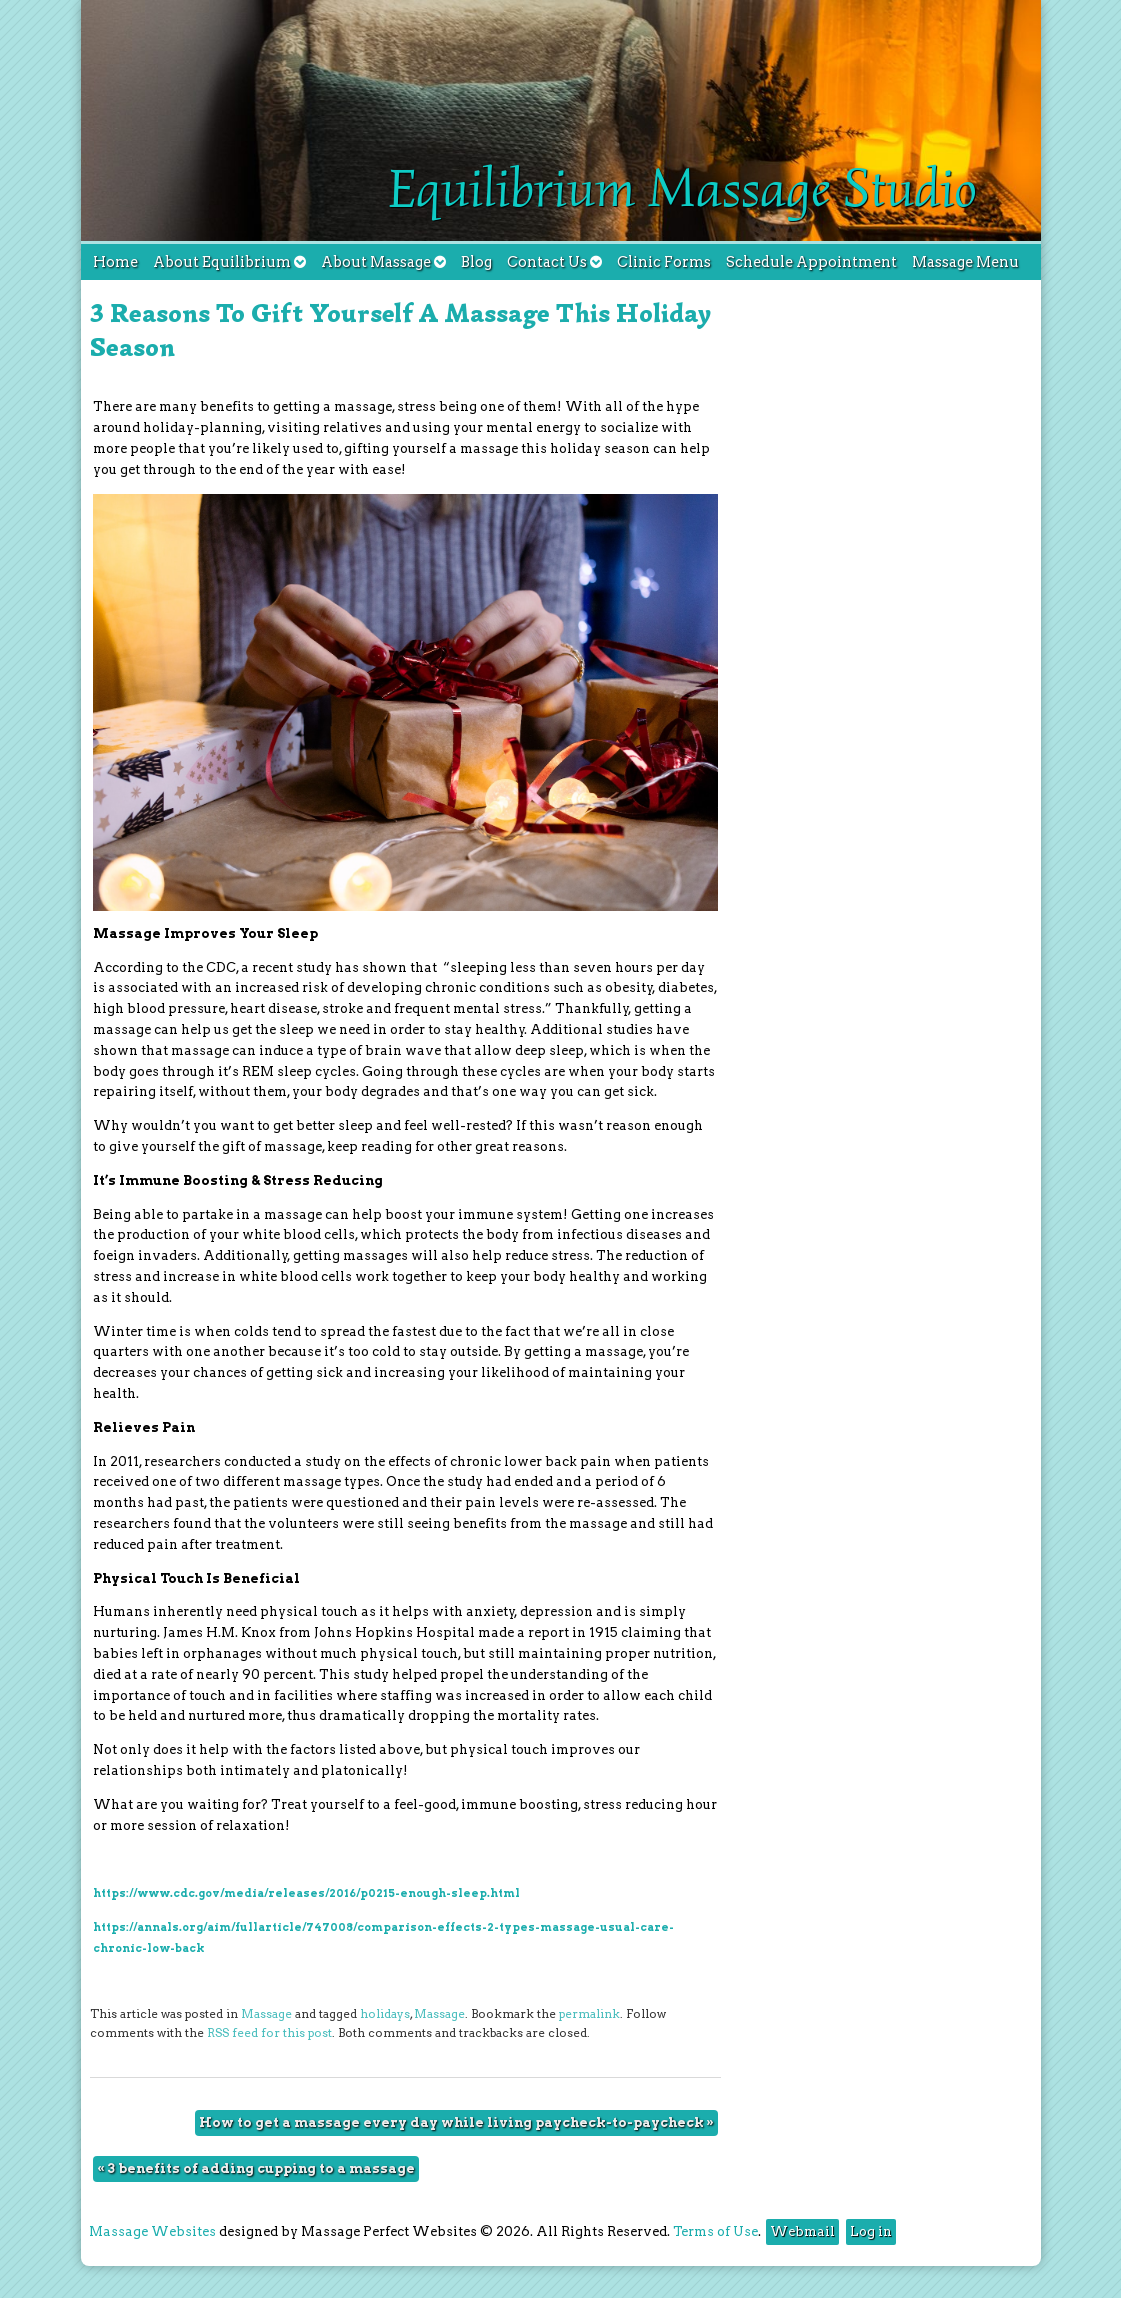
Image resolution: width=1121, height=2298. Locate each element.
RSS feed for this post (269, 2033)
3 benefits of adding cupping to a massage (256, 2168)
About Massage (383, 262)
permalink (589, 2014)
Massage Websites (152, 2231)
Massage (266, 2014)
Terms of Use (715, 2231)
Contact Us (554, 262)
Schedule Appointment (811, 262)
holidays (385, 2014)
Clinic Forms (664, 262)
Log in (871, 2231)
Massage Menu (965, 262)
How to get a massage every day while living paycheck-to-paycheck (456, 2122)
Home (115, 262)
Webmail (802, 2231)
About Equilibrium (229, 262)
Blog (476, 262)
